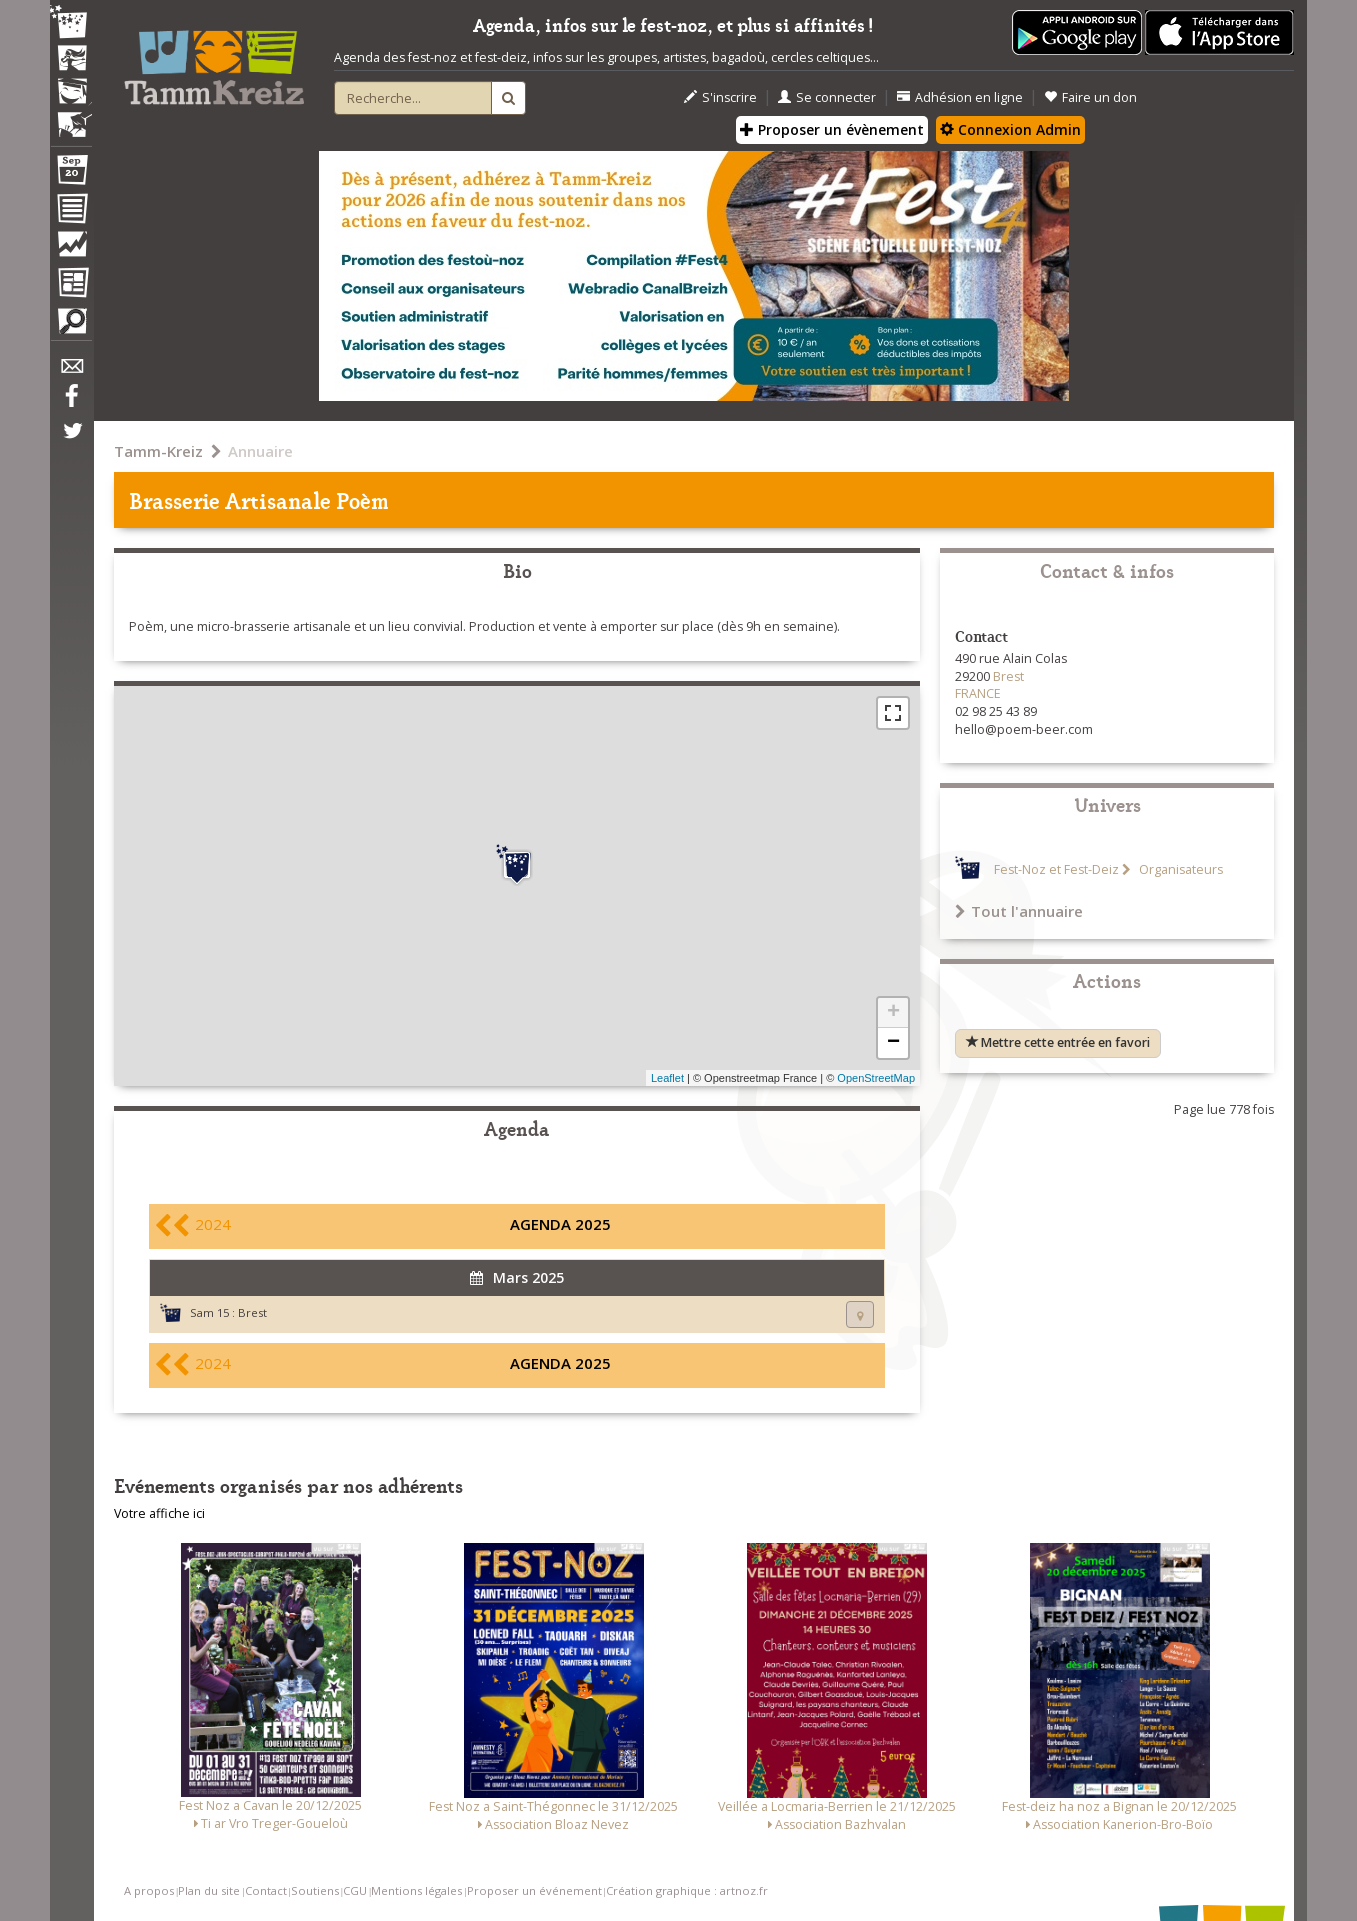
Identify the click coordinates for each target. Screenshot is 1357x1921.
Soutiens (315, 1890)
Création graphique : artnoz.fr (687, 1890)
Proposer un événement (534, 1890)
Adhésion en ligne (960, 97)
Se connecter (827, 97)
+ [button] (893, 1013)
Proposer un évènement (832, 129)
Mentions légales (416, 1890)
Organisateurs (1179, 869)
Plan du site (209, 1890)
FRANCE (978, 693)
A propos (149, 1890)
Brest (252, 1312)
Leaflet (667, 1078)
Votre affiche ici (159, 1513)
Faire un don (1090, 97)
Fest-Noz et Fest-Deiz (1056, 869)
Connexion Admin (1010, 129)
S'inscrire (720, 97)
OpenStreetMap (876, 1078)
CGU (355, 1890)
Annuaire (260, 451)
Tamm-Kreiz (158, 451)
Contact (266, 1890)
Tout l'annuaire (1019, 911)
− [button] (893, 1043)
